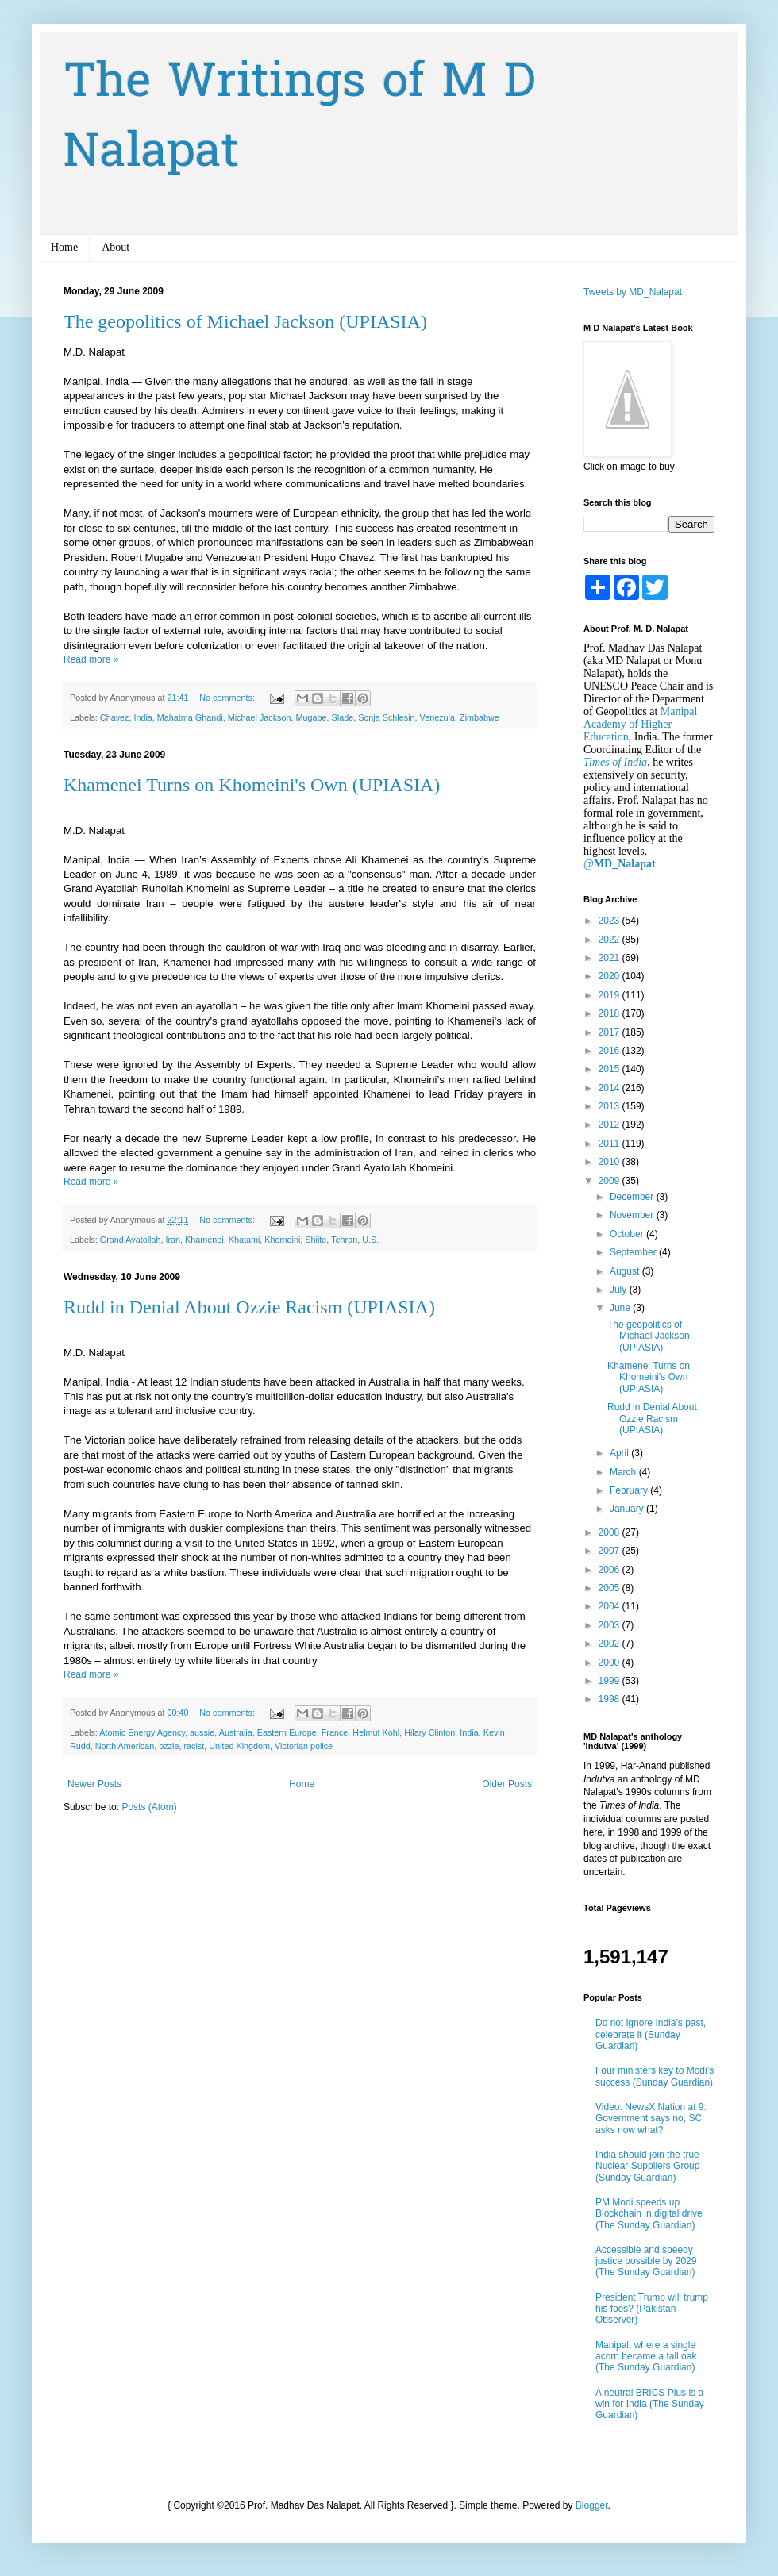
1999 (610, 1680)
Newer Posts (94, 1784)
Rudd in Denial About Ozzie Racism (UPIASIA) (249, 1307)
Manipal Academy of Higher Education (640, 724)
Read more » (91, 659)
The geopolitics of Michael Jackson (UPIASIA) (245, 321)
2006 (610, 1569)
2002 (610, 1643)
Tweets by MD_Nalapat (633, 292)
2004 (610, 1606)
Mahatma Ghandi (190, 717)
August (626, 1271)
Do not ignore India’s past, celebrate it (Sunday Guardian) (650, 2034)
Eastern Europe (287, 1732)
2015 (610, 1069)
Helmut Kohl (375, 1732)
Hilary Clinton (429, 1732)
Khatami (244, 1239)
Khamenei (204, 1239)
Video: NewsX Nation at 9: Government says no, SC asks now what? (651, 2118)
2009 (610, 1180)
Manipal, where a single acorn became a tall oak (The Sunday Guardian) (645, 2357)
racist (193, 1746)
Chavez (114, 717)
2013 (610, 1106)
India (142, 717)
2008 (610, 1532)
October (628, 1234)
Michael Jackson (259, 717)
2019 (610, 995)
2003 (610, 1625)
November (633, 1215)
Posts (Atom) (148, 1807)
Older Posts (507, 1784)
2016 (610, 1050)
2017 (610, 1032)
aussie (202, 1732)
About (115, 247)
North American (124, 1746)
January (628, 1508)
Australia (235, 1732)
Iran (172, 1239)
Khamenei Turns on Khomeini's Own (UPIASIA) (252, 785)
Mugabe (311, 717)
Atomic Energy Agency (142, 1732)
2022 (610, 939)
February (630, 1490)
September (634, 1252)
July (620, 1289)
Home (64, 247)
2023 (610, 920)
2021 (610, 957)
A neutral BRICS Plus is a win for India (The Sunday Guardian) (649, 2404)
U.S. (370, 1239)
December (633, 1196)
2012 (610, 1124)
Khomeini (282, 1239)
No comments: (228, 697)
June (621, 1307)
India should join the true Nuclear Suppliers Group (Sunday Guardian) (647, 2166)
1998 (610, 1699)
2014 (610, 1088)
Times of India (615, 762)
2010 (610, 1161)
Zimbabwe (479, 717)
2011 (610, 1143)
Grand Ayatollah (130, 1239)
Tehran (344, 1239)
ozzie (169, 1746)
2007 (610, 1550)
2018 (610, 1013)
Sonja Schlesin (386, 717)
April (620, 1453)
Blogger (592, 2505)
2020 (610, 976)
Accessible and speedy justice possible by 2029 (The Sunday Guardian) (645, 2261)
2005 (610, 1588)
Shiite (315, 1239)
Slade (343, 717)
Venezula (437, 717)
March (624, 1472)
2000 (610, 1662)
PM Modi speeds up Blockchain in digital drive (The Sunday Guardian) (649, 2214)
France (335, 1732)
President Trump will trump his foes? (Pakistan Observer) (651, 2309)
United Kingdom (239, 1746)
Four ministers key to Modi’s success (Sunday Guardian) (654, 2076)
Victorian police (304, 1746)
